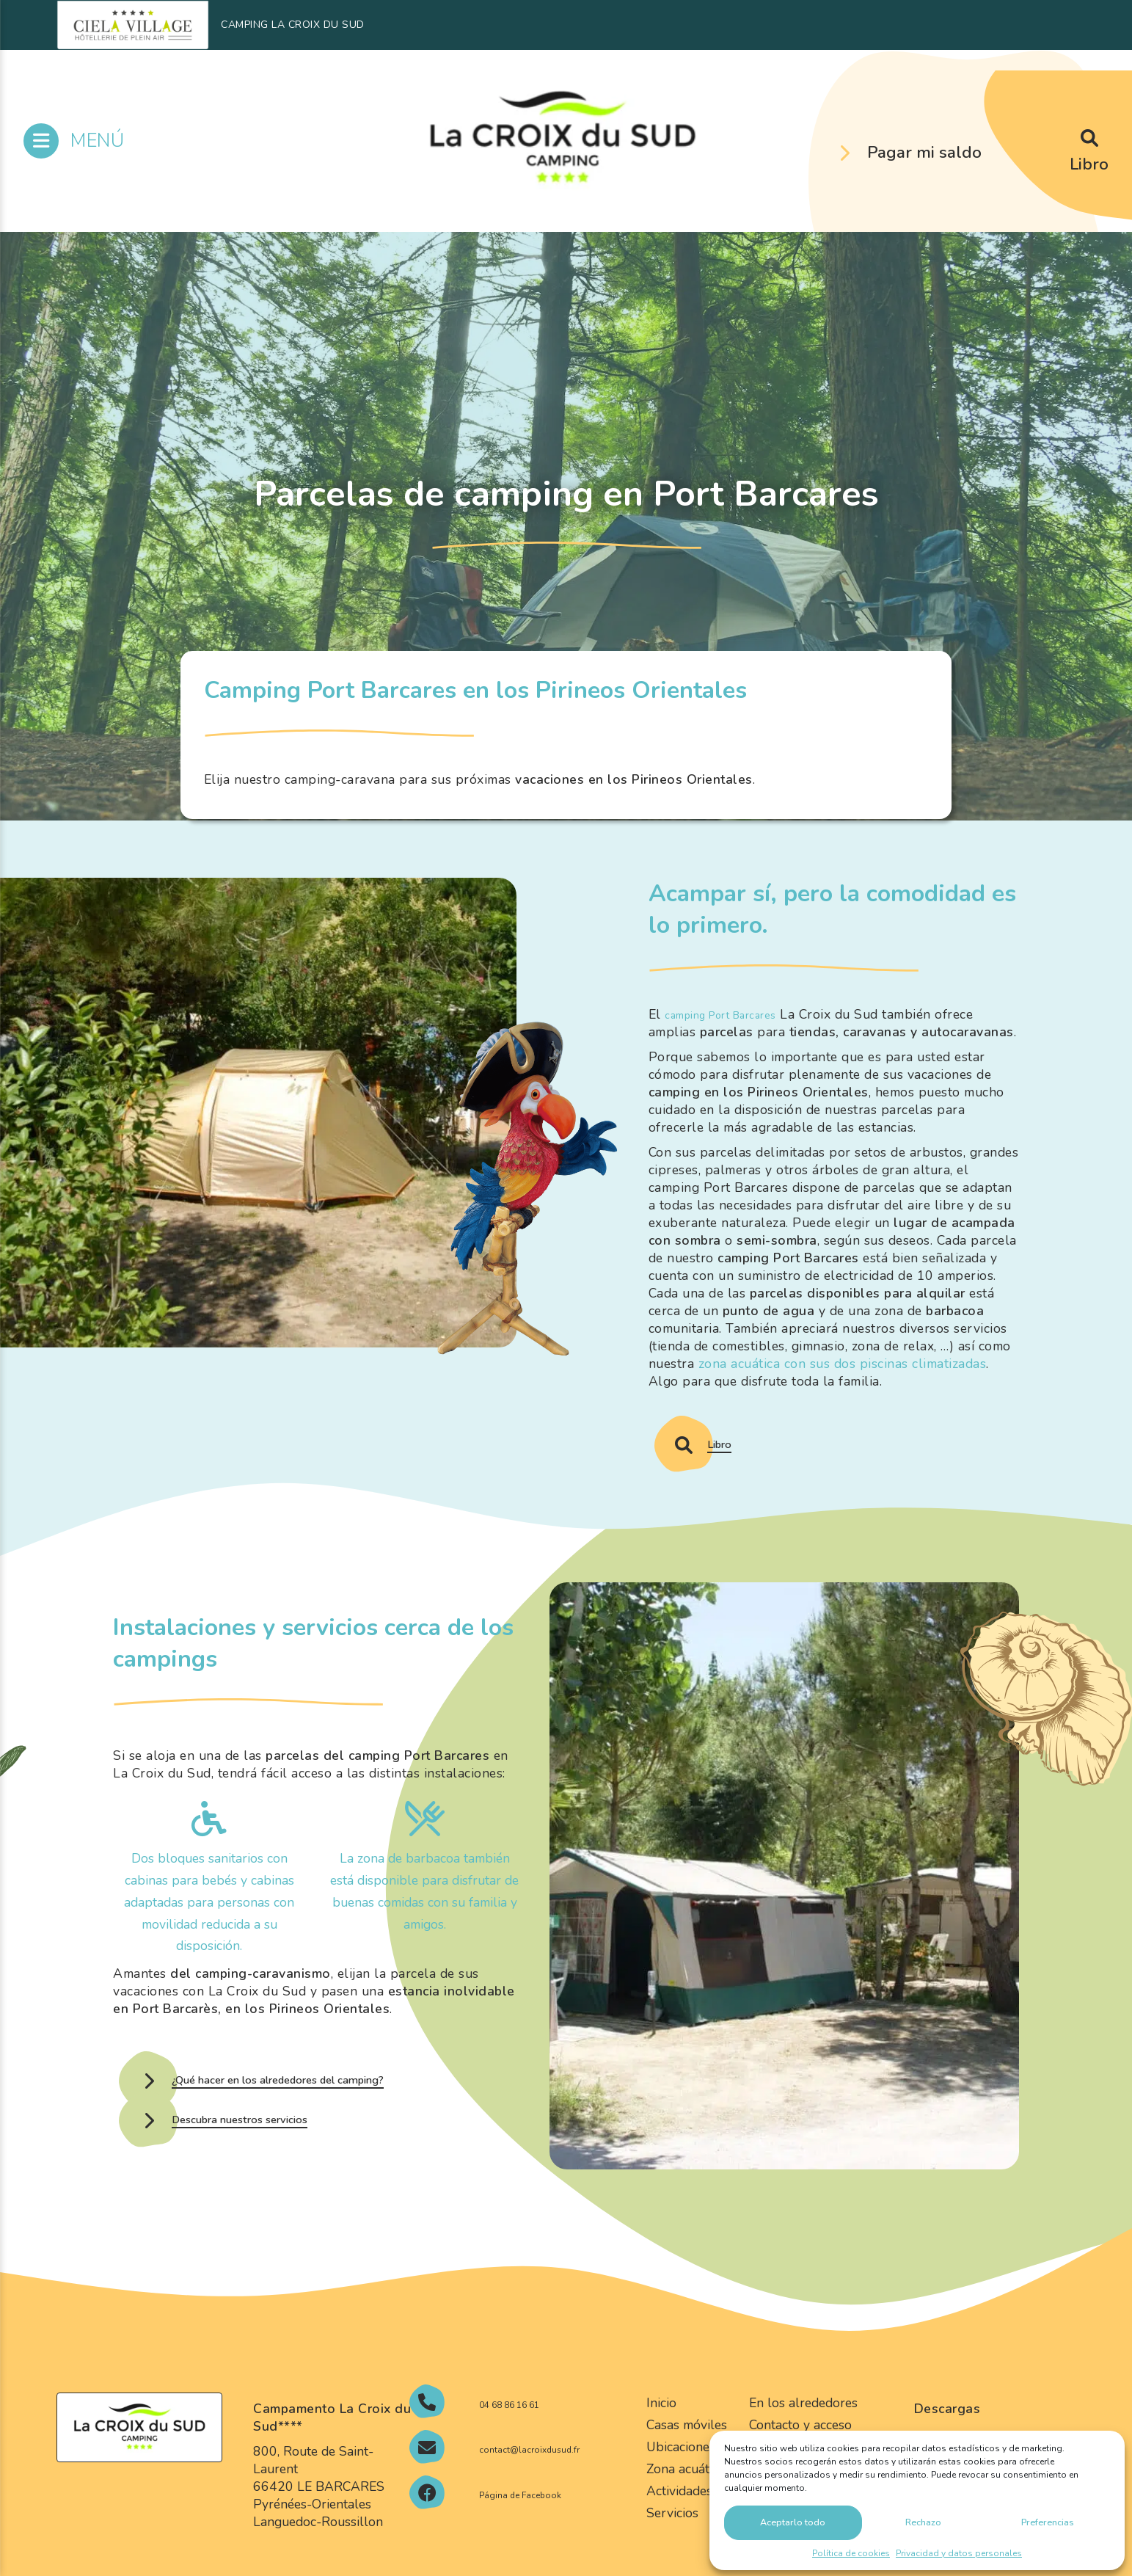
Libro (1089, 164)
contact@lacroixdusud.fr (519, 2489)
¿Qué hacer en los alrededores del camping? (341, 2089)
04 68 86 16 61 (544, 2422)
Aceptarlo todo (794, 2520)
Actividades (679, 2510)
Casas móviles (686, 2444)
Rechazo (923, 2520)
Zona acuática (685, 2488)
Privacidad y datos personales (959, 2553)
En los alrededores (803, 2422)
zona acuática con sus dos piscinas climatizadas (842, 1363)
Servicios (672, 2532)
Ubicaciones (680, 2466)
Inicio (661, 2422)
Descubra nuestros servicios (279, 2148)
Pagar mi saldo (924, 152)
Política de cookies (851, 2553)
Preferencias (1047, 2520)
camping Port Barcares (735, 1014)
